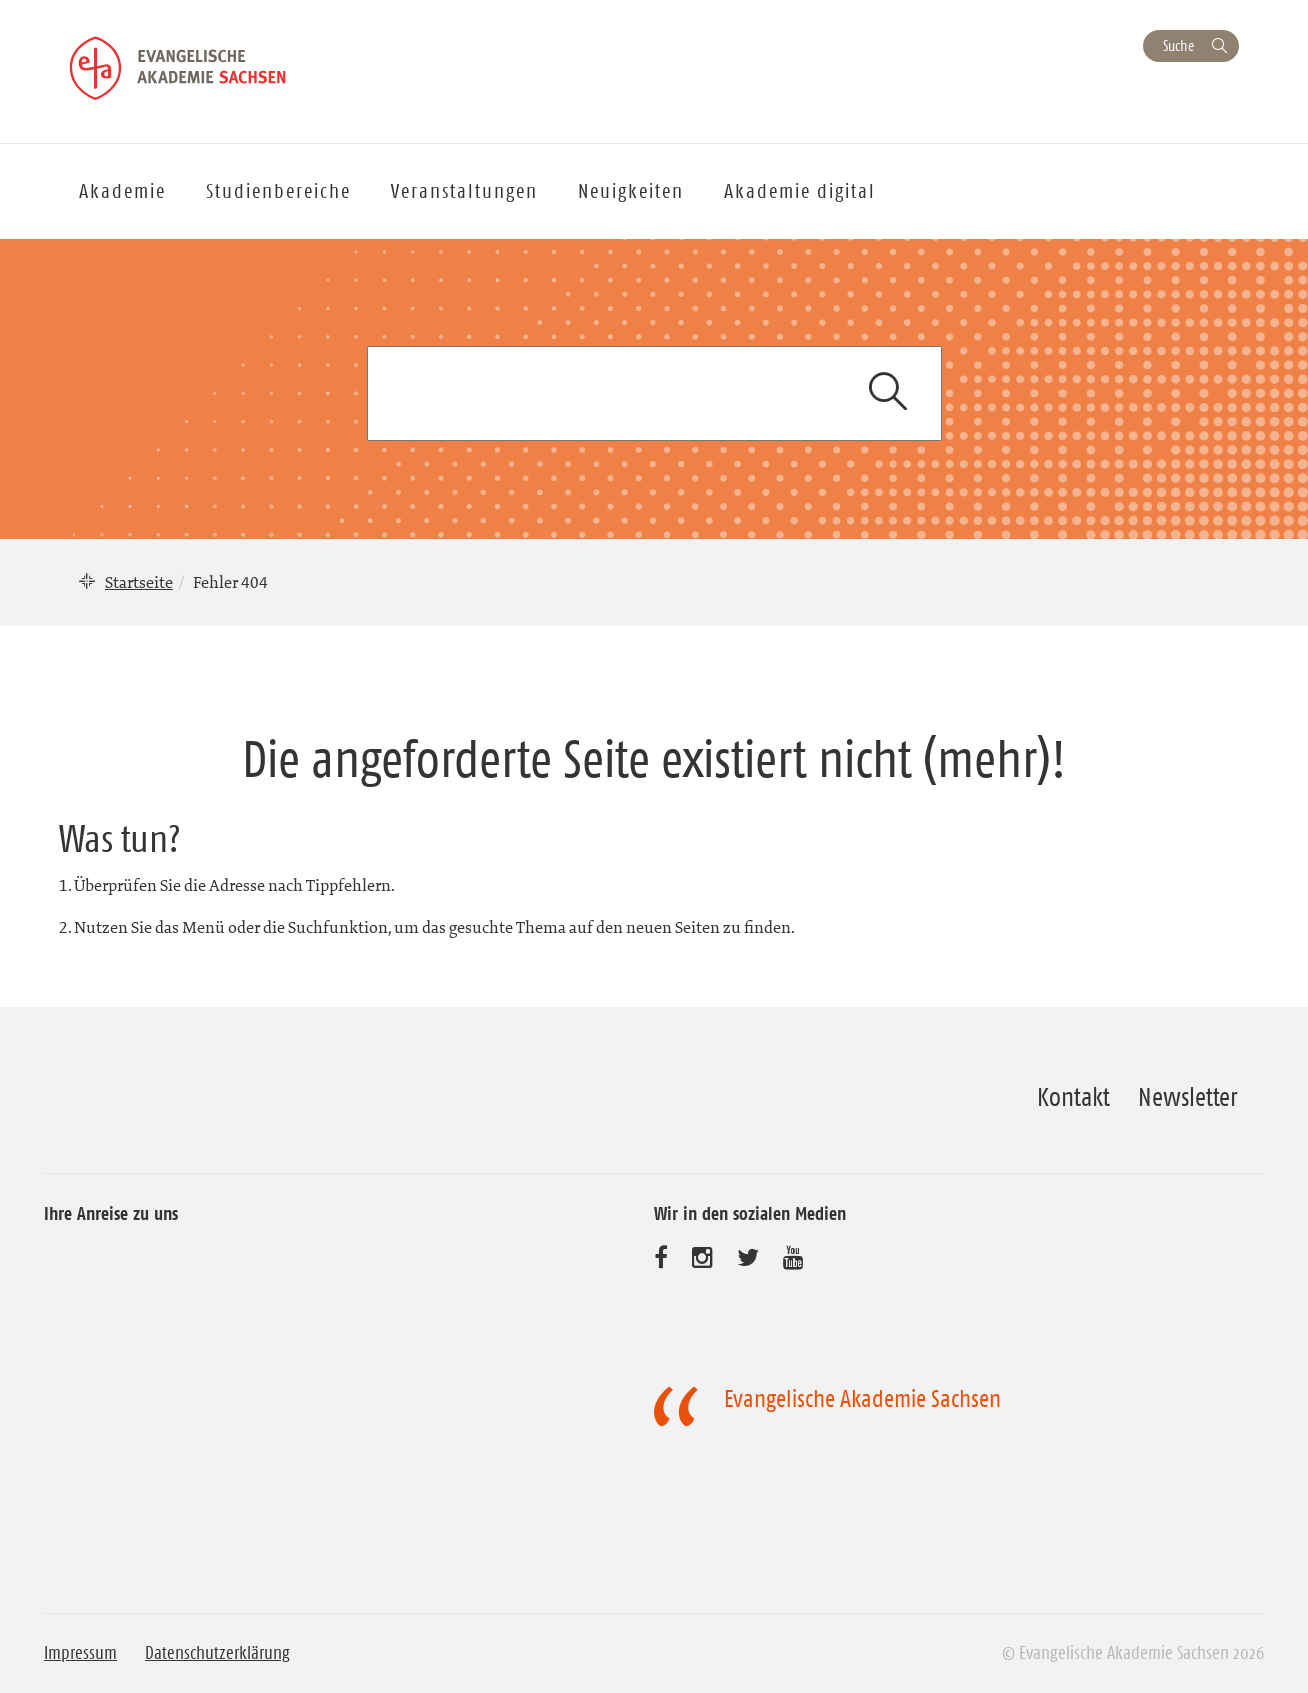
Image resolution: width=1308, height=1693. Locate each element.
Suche (1178, 45)
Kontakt (1073, 1097)
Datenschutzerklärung (217, 1653)
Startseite (139, 582)
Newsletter (1187, 1097)
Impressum (80, 1653)
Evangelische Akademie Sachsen (862, 1399)
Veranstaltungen (464, 191)
